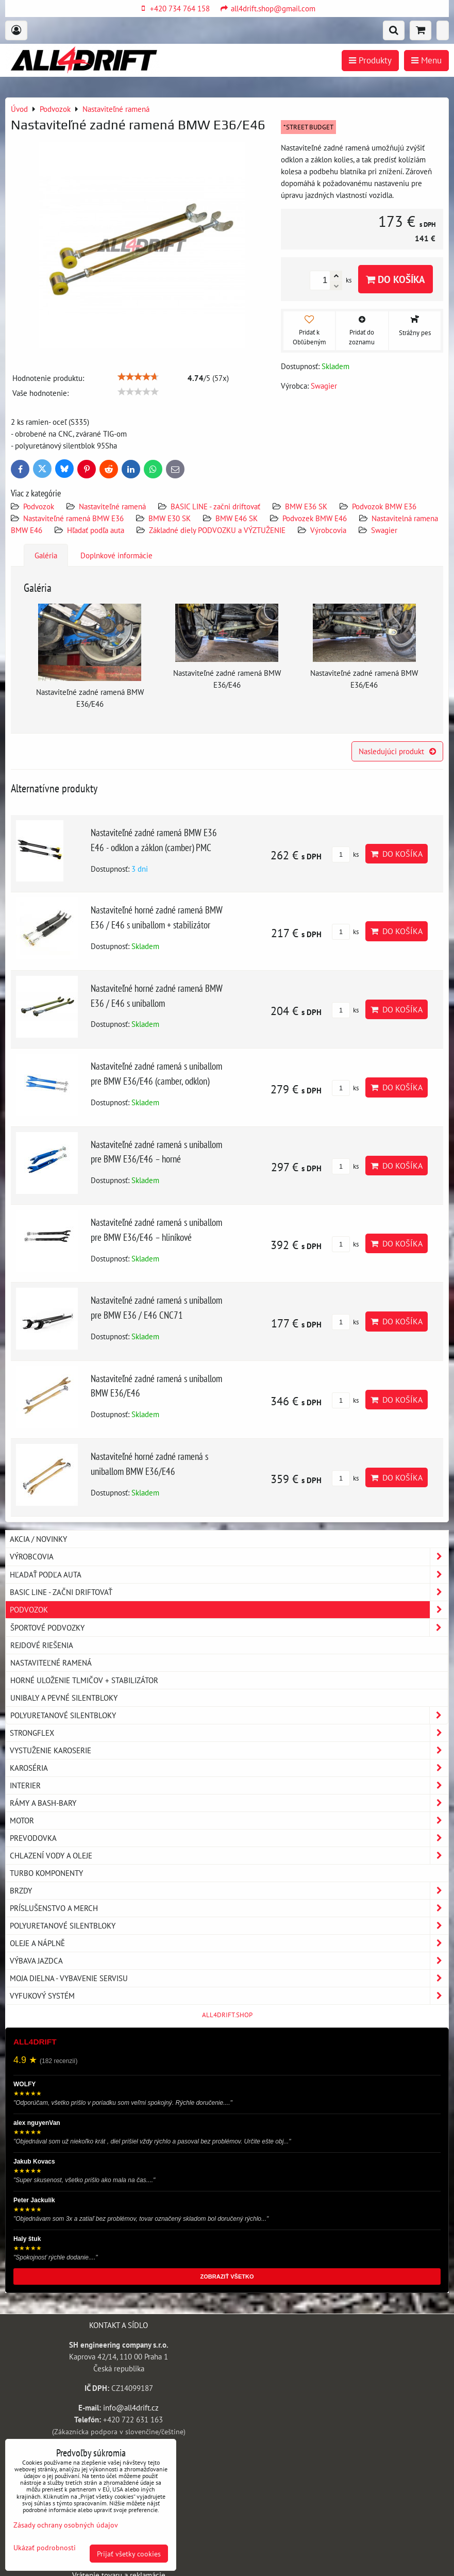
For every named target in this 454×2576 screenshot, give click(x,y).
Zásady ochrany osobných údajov (65, 2525)
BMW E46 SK (236, 518)
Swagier (384, 530)
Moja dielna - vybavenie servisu (229, 1978)
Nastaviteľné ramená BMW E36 (73, 518)
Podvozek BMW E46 (314, 518)
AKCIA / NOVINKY (38, 1539)
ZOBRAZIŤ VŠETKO (227, 2276)
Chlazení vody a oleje (229, 1855)
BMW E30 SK (169, 518)
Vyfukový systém (229, 1995)
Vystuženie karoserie (229, 1750)
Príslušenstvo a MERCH (229, 1908)
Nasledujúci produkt (397, 751)
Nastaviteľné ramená (112, 506)
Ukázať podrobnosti (44, 2548)
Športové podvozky (229, 1627)
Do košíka (395, 279)
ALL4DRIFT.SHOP (227, 2014)
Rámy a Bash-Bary (229, 1802)
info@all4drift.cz (131, 2407)
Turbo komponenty (46, 1873)
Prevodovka (229, 1838)
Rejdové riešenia (41, 1645)
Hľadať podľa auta (95, 530)
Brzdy (229, 1890)
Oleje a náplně (229, 1943)
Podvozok (39, 506)
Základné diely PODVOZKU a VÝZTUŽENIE (217, 530)
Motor (229, 1820)
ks (345, 854)
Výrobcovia (328, 530)
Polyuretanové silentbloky (229, 1715)
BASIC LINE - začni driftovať (215, 506)
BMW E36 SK (306, 506)
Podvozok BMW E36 (384, 506)
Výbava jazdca (229, 1960)
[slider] (138, 377)
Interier (229, 1785)
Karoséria (229, 1767)
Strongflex (229, 1732)
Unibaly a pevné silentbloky (63, 1697)
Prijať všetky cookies (129, 2553)
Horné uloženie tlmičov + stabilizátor (84, 1680)
